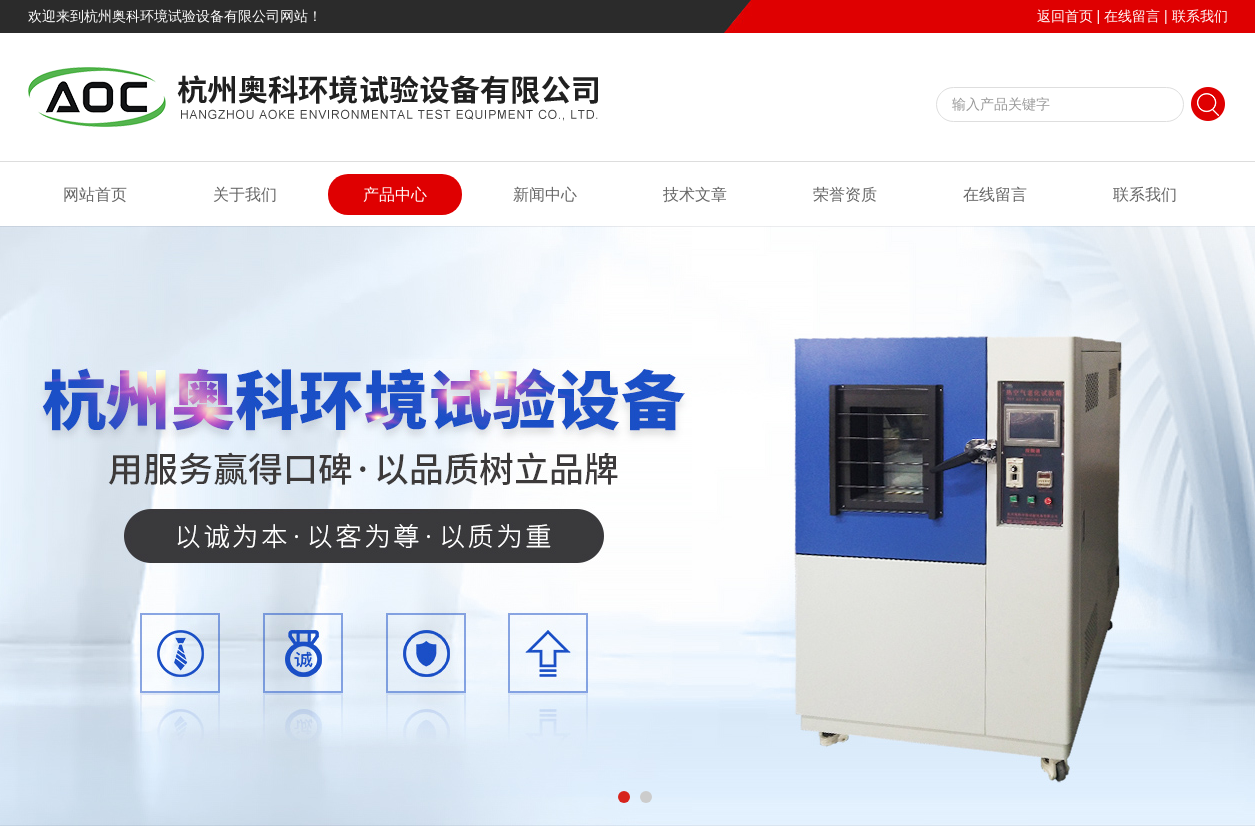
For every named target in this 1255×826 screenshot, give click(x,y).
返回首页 (1065, 16)
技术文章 (695, 194)
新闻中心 (545, 194)
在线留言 (1132, 16)
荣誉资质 (845, 194)
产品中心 (395, 194)
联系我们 (1200, 16)
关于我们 (245, 194)
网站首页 (95, 194)
